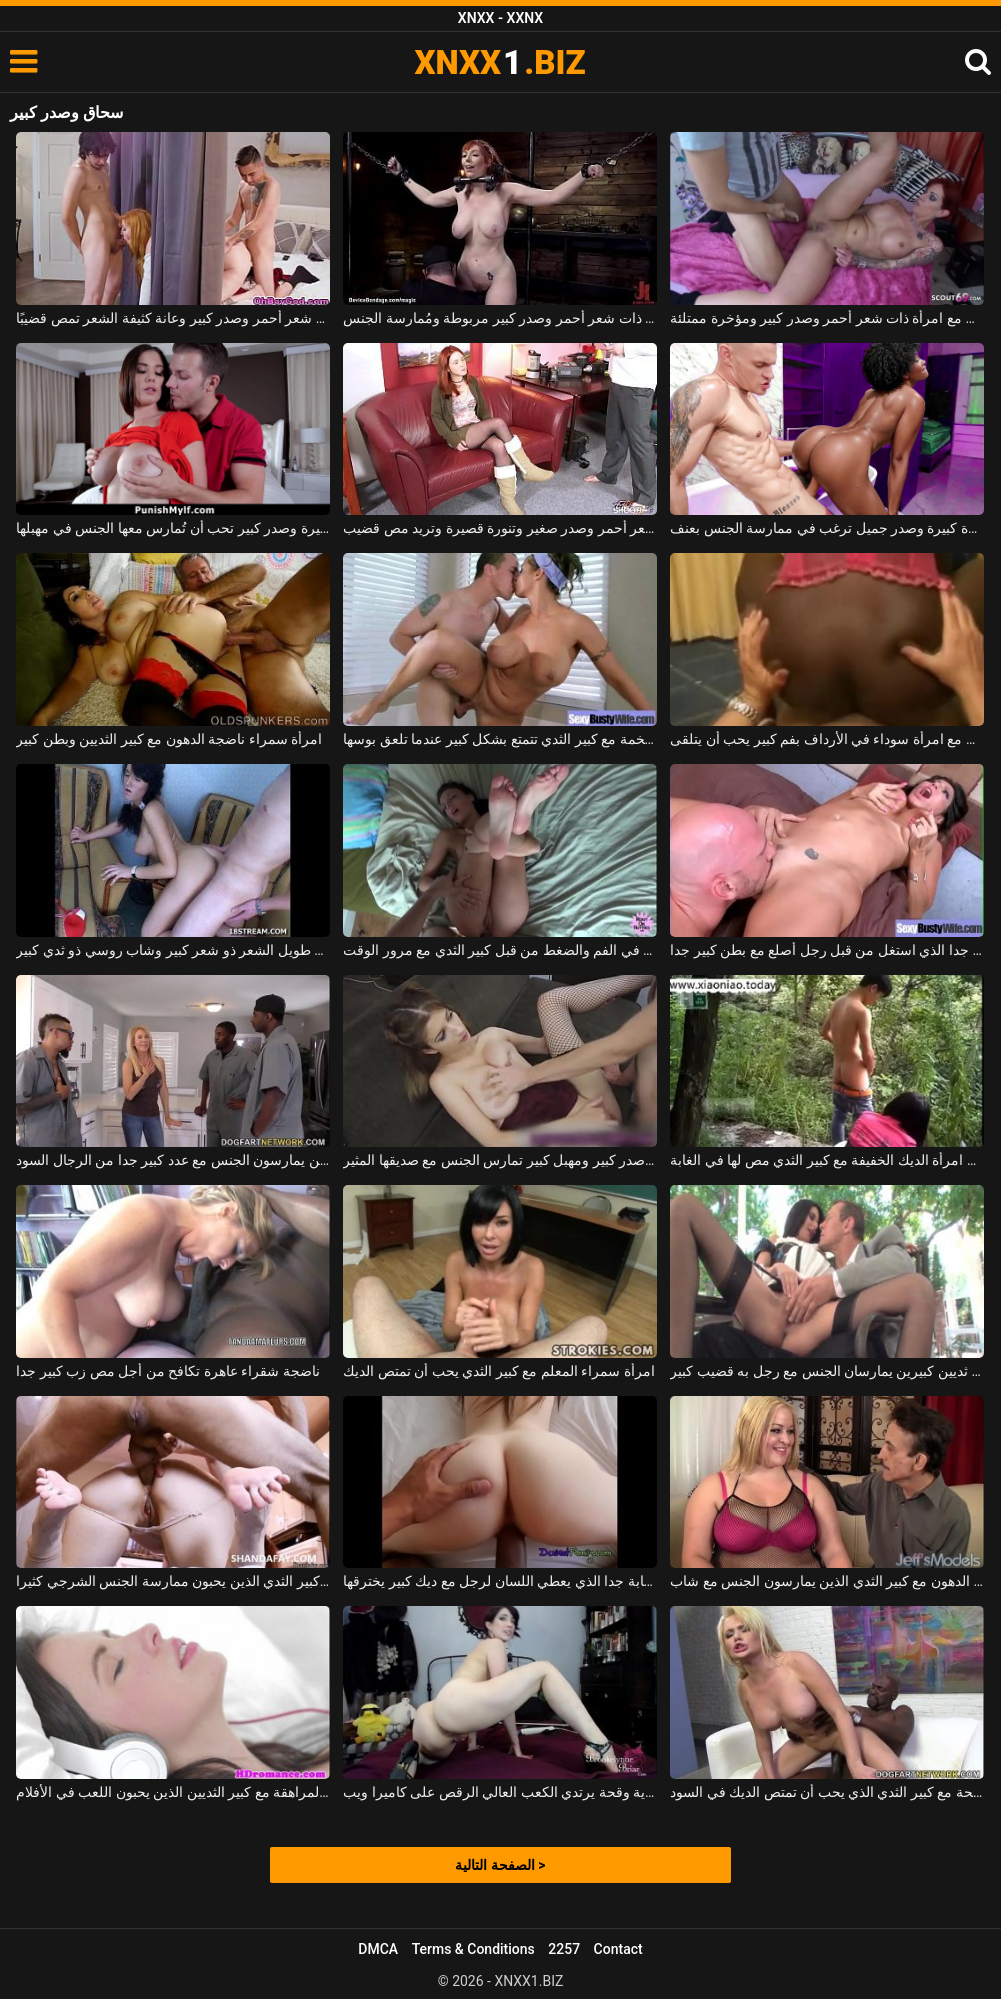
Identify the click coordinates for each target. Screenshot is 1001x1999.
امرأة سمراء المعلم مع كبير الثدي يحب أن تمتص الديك (498, 1371)
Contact (618, 1949)
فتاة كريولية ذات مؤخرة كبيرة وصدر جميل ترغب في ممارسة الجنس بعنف (827, 528)
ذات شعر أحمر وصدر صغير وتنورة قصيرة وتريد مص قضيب (500, 528)
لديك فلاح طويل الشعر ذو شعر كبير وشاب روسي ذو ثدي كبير (173, 950)
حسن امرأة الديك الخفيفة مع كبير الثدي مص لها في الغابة (827, 1160)
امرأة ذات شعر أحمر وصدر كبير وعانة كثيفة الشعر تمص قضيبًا (173, 318)
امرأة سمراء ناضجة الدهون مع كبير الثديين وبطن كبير (169, 739)
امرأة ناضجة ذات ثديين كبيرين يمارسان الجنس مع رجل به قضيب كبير (827, 1371)
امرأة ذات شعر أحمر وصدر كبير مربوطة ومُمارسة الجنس (500, 318)
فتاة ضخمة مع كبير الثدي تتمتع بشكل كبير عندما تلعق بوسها (500, 739)
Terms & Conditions (473, 1949)
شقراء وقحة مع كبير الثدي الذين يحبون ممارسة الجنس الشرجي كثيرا (173, 1581)
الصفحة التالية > (500, 1865)
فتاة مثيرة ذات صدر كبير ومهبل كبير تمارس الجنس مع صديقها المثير (500, 1160)
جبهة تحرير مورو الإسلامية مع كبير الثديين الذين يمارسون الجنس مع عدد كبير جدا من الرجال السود (173, 1160)
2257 (564, 1949)
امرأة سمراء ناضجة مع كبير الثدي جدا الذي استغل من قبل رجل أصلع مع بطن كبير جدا (827, 950)
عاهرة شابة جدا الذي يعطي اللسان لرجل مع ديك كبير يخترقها (500, 1581)
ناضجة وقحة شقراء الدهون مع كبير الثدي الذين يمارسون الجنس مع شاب (827, 1581)
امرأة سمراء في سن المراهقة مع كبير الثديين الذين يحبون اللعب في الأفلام (173, 1792)
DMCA (378, 1949)
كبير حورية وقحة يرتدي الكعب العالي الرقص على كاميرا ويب (500, 1792)
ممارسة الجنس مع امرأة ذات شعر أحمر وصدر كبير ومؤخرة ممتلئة (827, 318)
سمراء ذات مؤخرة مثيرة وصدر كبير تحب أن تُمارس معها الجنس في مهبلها (173, 528)
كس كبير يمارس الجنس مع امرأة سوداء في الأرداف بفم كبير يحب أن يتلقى (827, 739)
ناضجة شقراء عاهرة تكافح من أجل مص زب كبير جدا (167, 1371)
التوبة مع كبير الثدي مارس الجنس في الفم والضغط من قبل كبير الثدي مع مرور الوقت (500, 950)
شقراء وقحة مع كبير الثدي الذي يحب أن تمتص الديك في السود (827, 1792)
